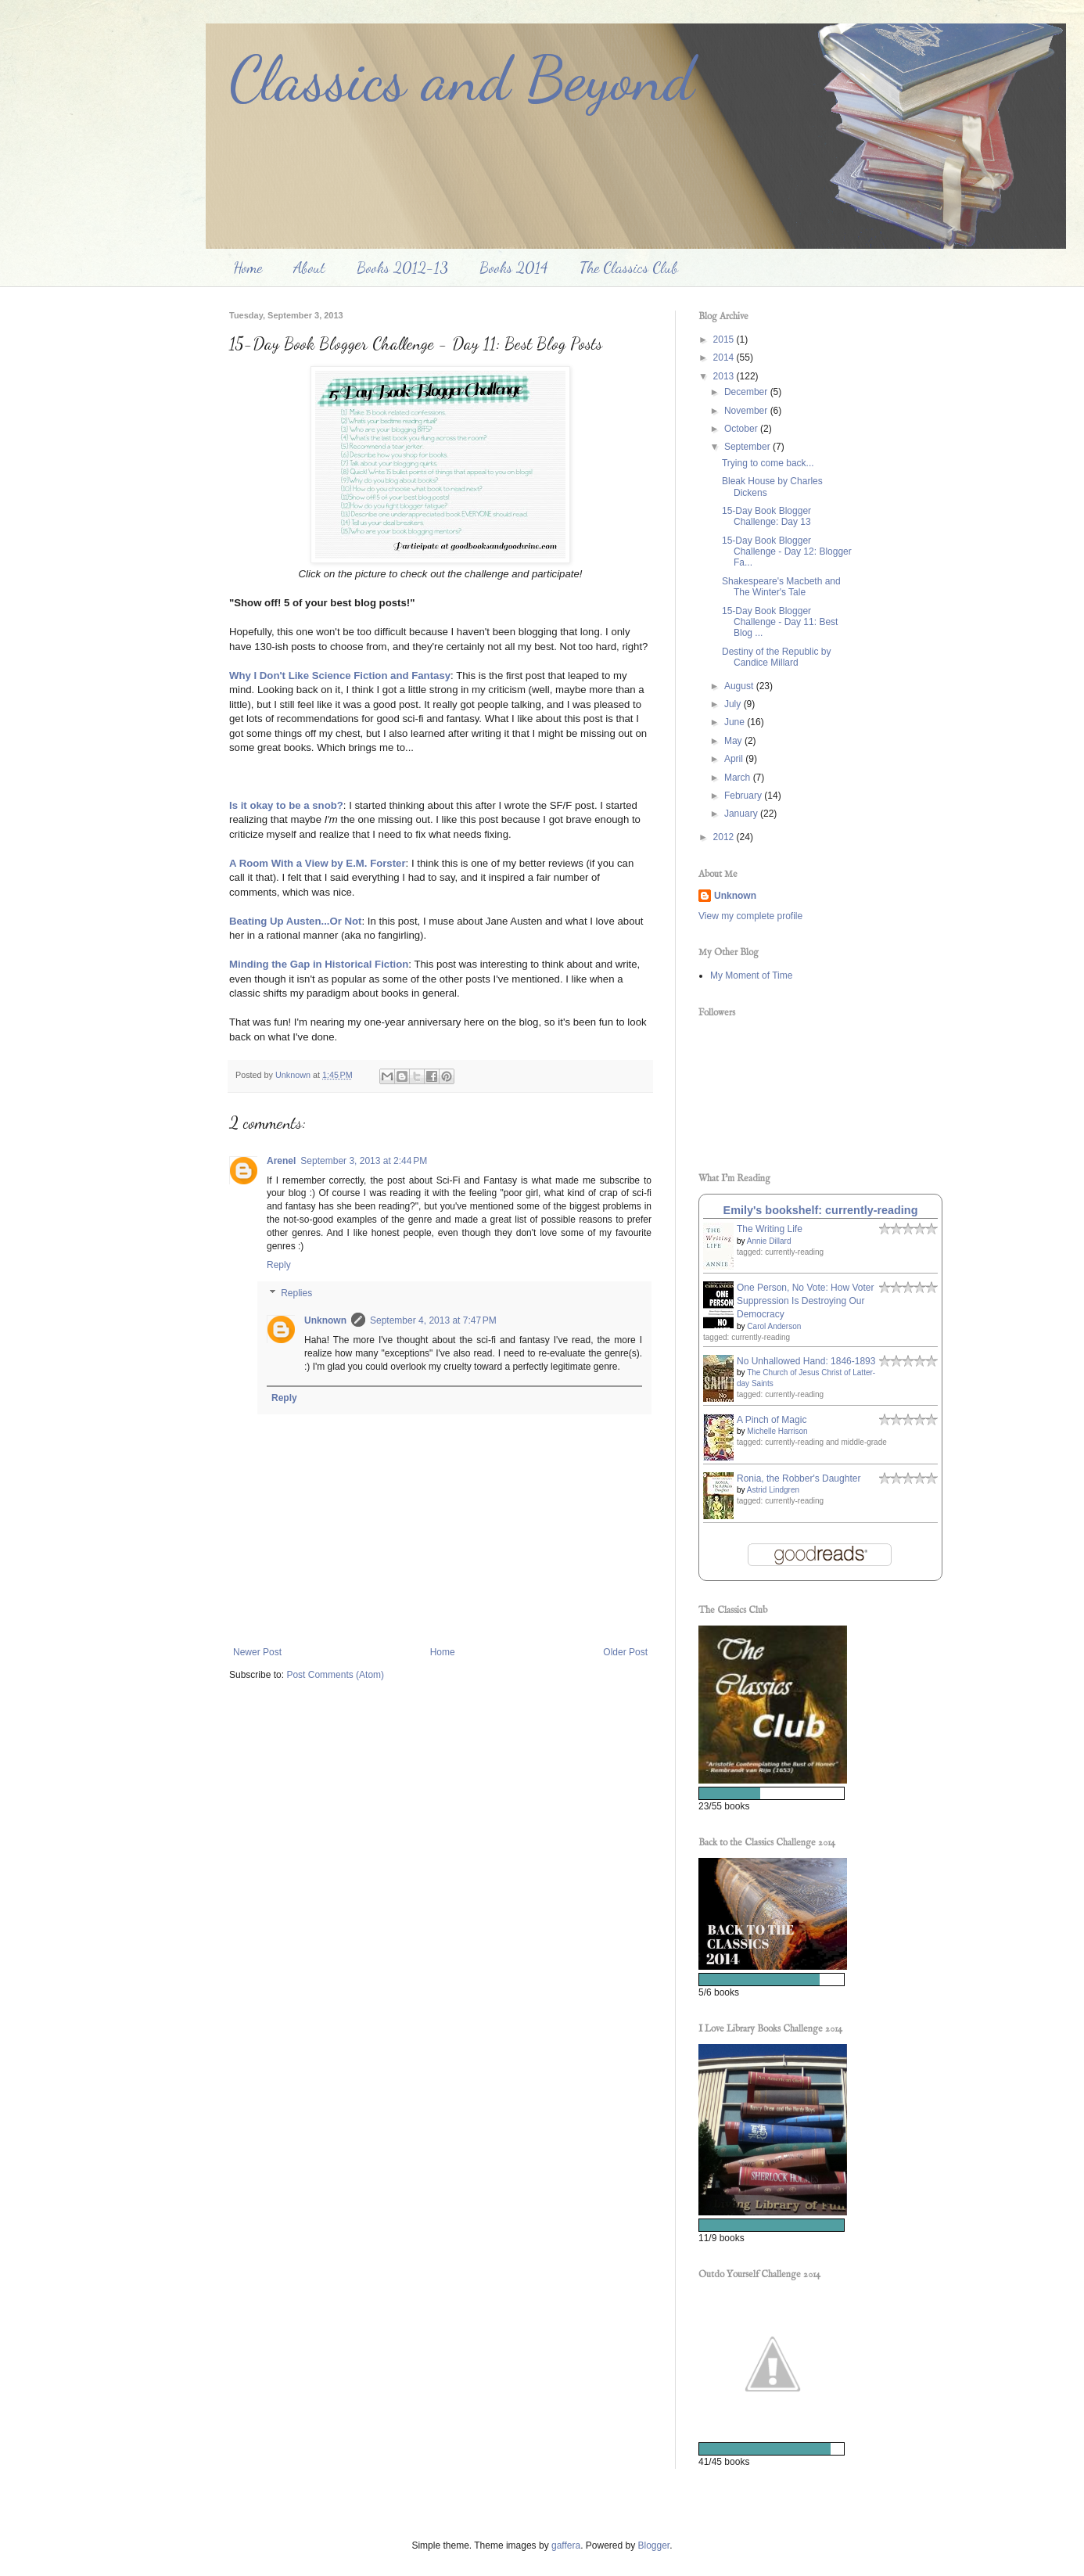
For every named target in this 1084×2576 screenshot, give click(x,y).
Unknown (325, 1320)
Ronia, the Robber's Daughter (798, 1478)
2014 (725, 357)
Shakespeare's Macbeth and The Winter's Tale (781, 587)
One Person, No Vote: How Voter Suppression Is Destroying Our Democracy (805, 1301)
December (747, 391)
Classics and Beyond (461, 78)
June (735, 722)
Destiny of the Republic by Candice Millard (776, 657)
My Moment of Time (751, 975)
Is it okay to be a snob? (286, 805)
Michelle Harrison (777, 1431)
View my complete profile (750, 916)
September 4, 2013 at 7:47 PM (433, 1320)
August (740, 686)
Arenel (281, 1160)
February (744, 795)
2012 (725, 837)
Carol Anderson (774, 1326)
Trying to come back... (768, 463)
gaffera (565, 2545)
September (748, 446)
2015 (725, 339)
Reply (279, 1264)
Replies (296, 1293)
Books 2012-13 (402, 267)
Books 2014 (513, 267)
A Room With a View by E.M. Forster (317, 863)
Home (247, 267)
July (734, 704)
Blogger (654, 2545)
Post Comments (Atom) (335, 1674)
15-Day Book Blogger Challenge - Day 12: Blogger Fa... (787, 552)
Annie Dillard (769, 1241)
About (309, 267)
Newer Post (257, 1652)
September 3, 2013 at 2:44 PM (363, 1160)
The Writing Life (769, 1228)
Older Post (625, 1652)
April (734, 758)
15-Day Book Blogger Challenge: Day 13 (766, 516)
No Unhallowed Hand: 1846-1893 (806, 1361)
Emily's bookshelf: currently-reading (820, 1210)
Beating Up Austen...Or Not (295, 921)
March (738, 777)
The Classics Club (629, 267)
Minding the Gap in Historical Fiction (318, 964)
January (742, 813)
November (747, 410)
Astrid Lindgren (773, 1490)
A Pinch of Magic (771, 1419)
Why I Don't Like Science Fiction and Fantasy (339, 675)
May (734, 740)
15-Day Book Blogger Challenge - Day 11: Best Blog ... (780, 622)
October (742, 428)
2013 (725, 376)
